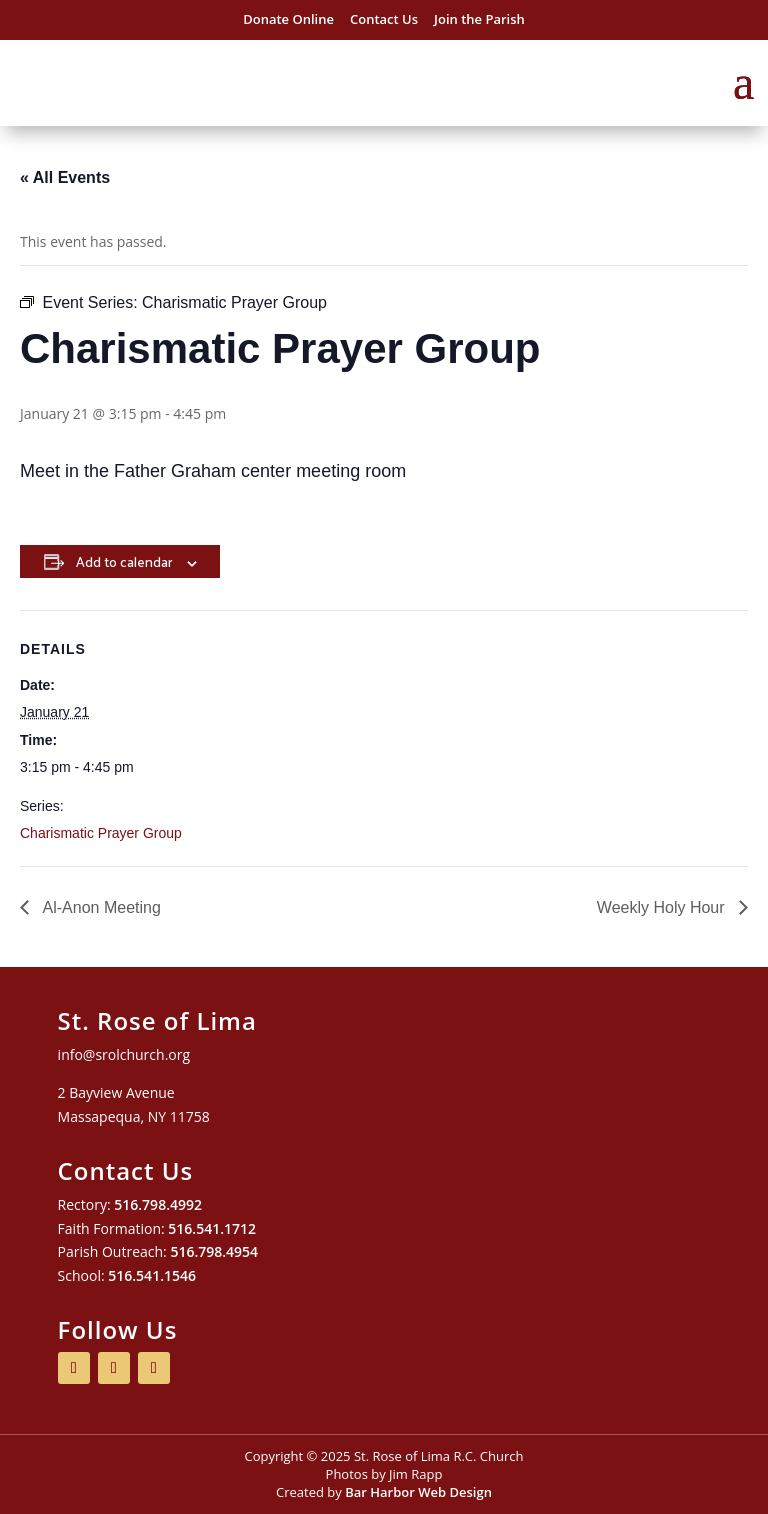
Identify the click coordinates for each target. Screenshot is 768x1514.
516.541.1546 (152, 1275)
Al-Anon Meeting (100, 907)
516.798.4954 (214, 1251)
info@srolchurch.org (124, 1054)
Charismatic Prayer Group (101, 833)
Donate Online (288, 19)
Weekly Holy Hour (663, 907)
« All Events (65, 177)
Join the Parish (479, 19)
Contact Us (384, 19)
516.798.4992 (158, 1204)
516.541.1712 (212, 1228)
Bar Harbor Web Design (418, 1492)
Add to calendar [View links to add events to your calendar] (124, 561)
